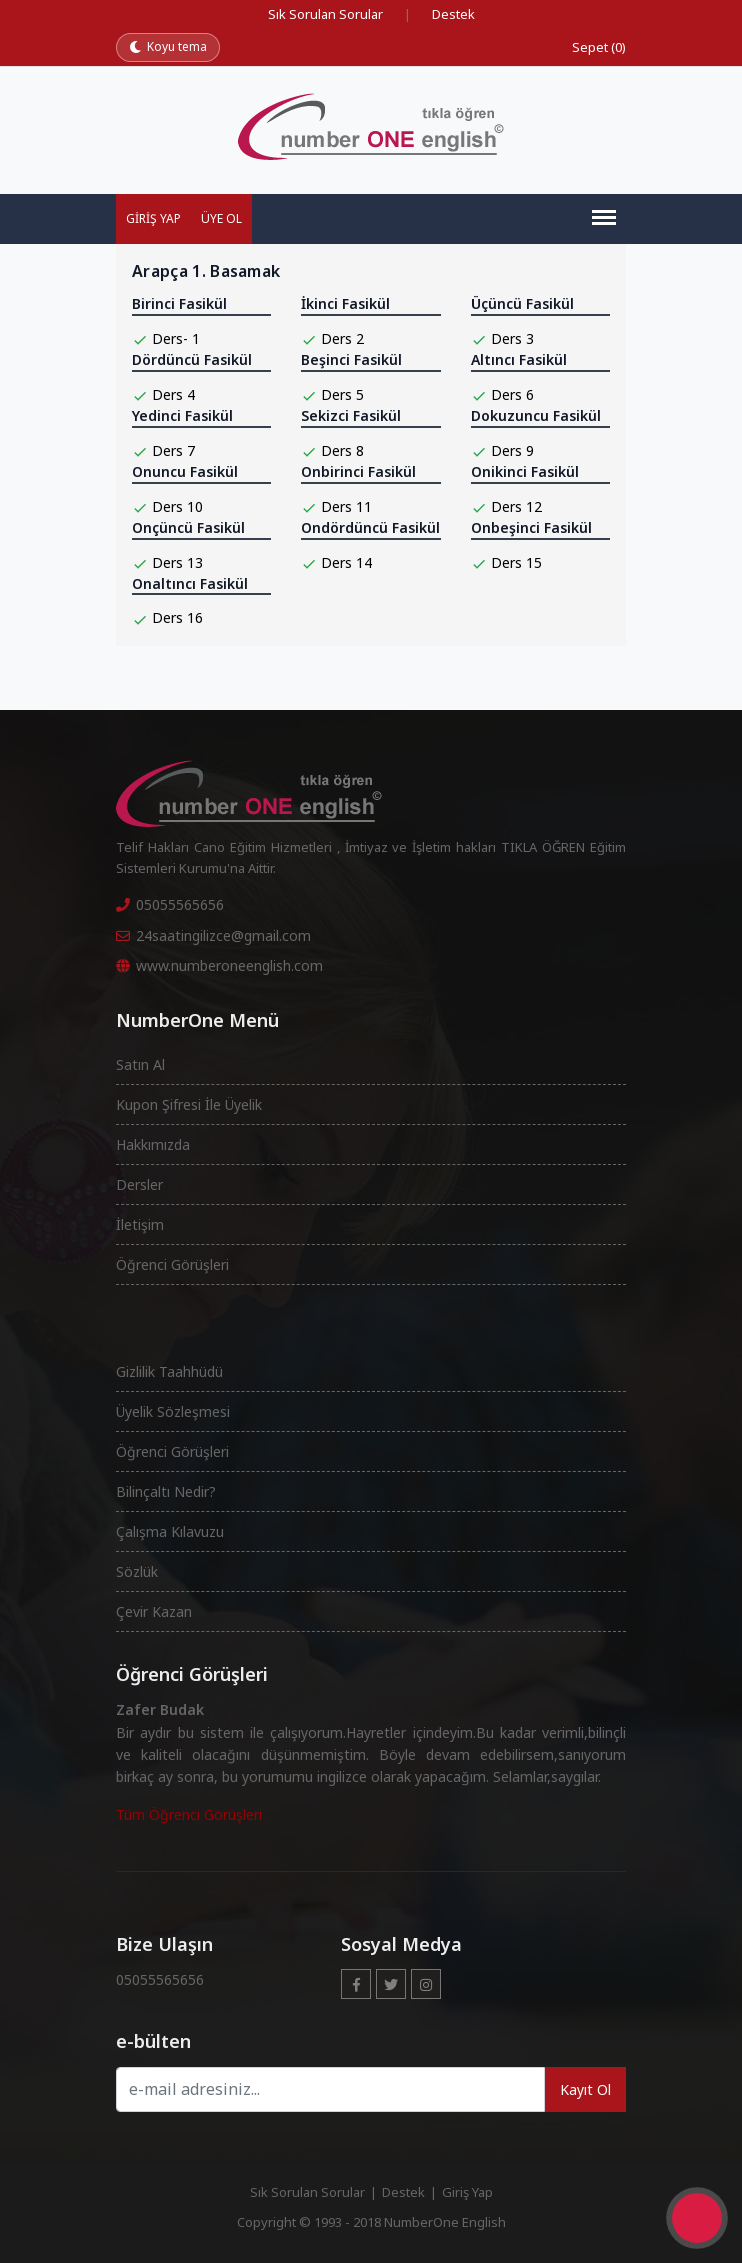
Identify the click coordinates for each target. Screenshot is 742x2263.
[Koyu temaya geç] (168, 47)
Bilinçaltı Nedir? (166, 1491)
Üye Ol (221, 218)
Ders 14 (346, 562)
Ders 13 (177, 562)
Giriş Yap (153, 218)
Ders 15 (516, 562)
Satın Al (140, 1064)
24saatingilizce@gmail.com (213, 935)
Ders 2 (342, 338)
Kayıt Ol (585, 2089)
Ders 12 (516, 506)
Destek (453, 14)
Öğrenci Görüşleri (172, 1264)
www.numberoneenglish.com (219, 965)
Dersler (139, 1184)
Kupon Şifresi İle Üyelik (189, 1104)
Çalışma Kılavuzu (170, 1531)
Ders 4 (173, 394)
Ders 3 (512, 338)
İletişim (140, 1224)
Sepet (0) (599, 47)
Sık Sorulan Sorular (325, 14)
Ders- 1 (176, 338)
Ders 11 (346, 506)
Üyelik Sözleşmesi (173, 1411)
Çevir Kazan (154, 1611)
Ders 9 (512, 450)
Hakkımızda (153, 1144)
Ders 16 (177, 617)
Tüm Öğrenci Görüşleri (189, 1814)
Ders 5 (342, 394)
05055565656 (170, 904)
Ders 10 (177, 506)
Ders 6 (512, 394)
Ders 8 (342, 450)
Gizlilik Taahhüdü (169, 1371)
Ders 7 (173, 450)
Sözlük (137, 1571)
